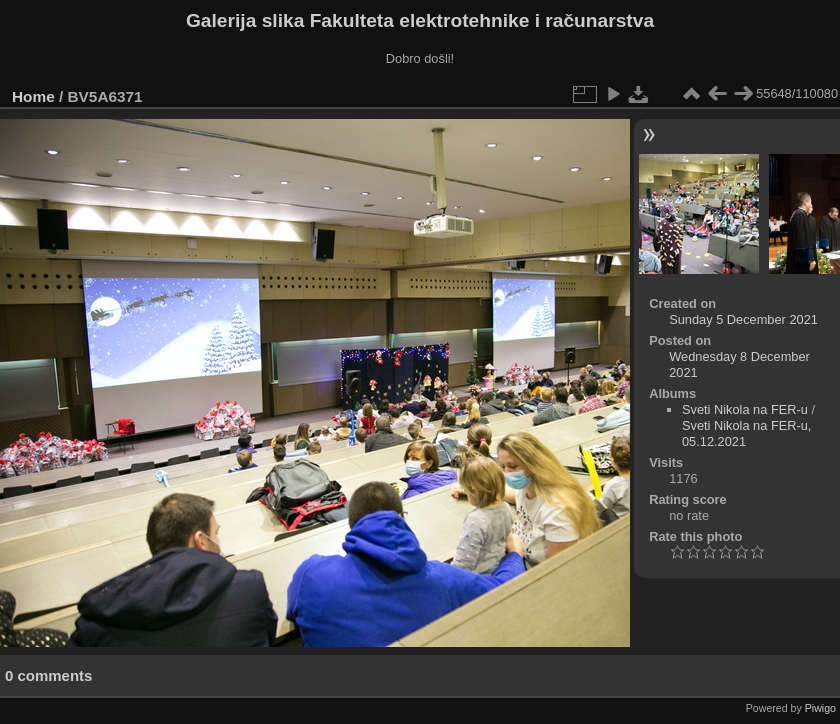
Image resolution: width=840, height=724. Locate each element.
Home (33, 96)
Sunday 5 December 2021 (743, 319)
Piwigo (820, 708)
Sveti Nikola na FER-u (745, 409)
